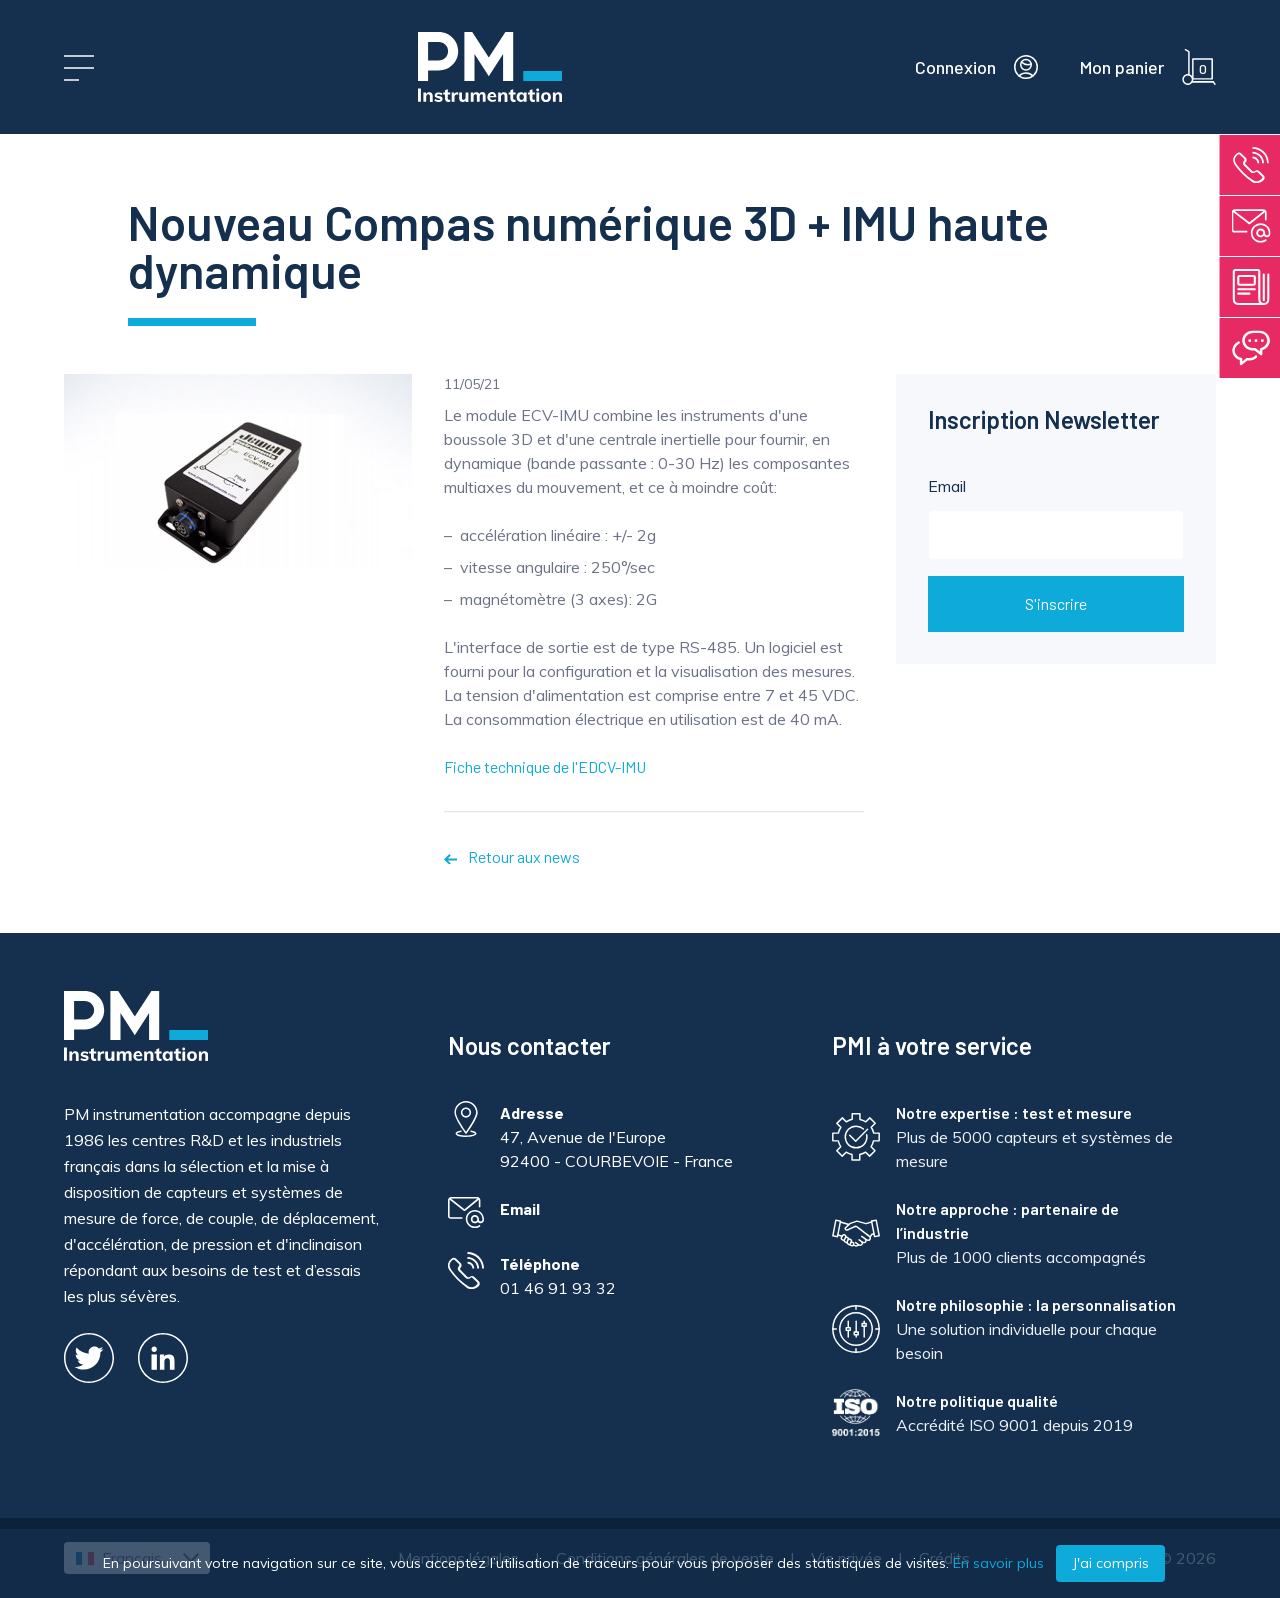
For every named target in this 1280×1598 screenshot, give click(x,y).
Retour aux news (512, 856)
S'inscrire (1056, 603)
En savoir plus (998, 1563)
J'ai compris (1110, 1563)
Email (1056, 518)
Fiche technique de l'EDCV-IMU (545, 766)
